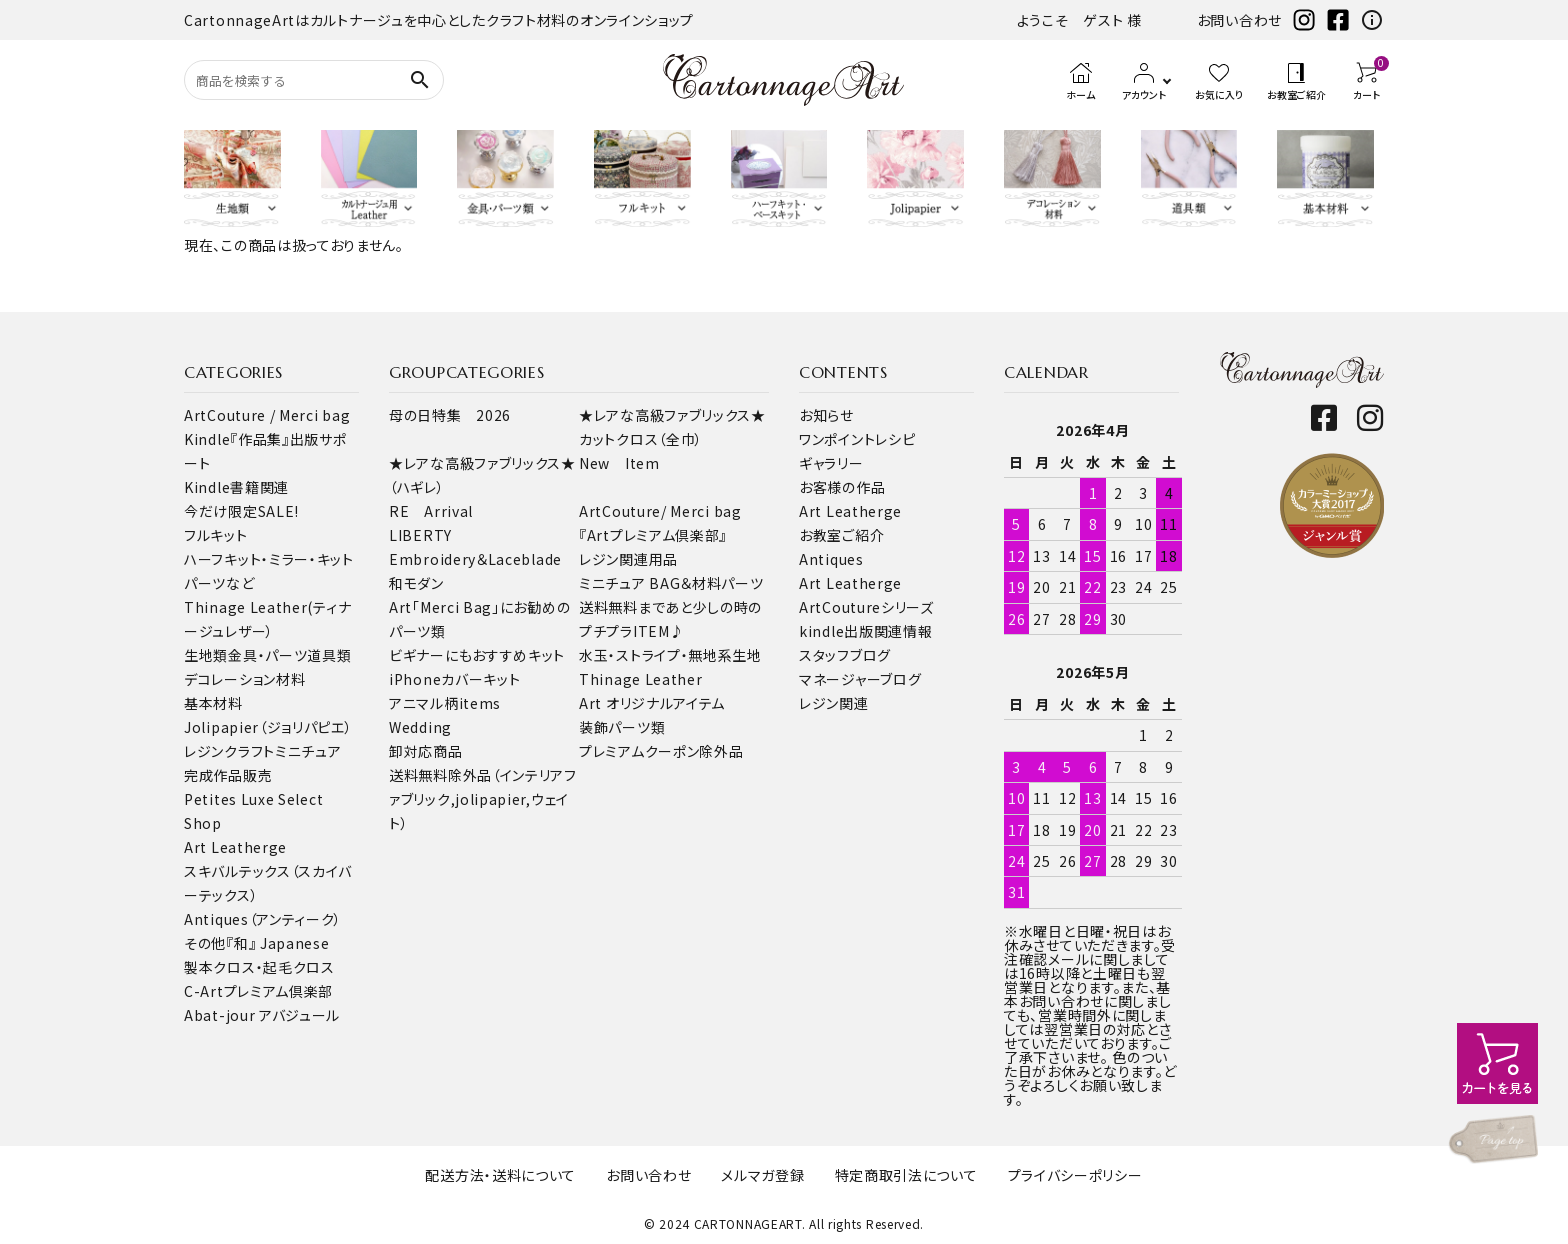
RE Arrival (431, 511)
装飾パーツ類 (622, 727)
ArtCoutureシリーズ (866, 607)
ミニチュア (308, 751)
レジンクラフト (229, 751)
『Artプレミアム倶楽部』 (653, 535)
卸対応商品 (426, 751)
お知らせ (826, 415)
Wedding (420, 727)
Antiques (831, 559)
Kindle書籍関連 (236, 487)
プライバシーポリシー (1075, 1175)
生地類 (206, 655)
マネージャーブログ (860, 679)
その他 (205, 943)
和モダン (416, 583)
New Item (619, 463)
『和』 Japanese (277, 943)
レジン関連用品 (628, 559)
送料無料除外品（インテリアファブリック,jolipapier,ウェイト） (483, 799)
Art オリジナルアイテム (652, 703)
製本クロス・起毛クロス (259, 967)
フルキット (216, 535)
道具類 (329, 655)
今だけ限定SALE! (241, 511)
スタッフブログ (845, 655)
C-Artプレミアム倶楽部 (258, 991)
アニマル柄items (445, 703)
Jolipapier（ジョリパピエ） (268, 727)
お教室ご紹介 (841, 535)
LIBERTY (420, 535)
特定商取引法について (906, 1175)
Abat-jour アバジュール (262, 1015)
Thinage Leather (641, 679)
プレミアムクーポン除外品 (661, 751)
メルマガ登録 (762, 1175)
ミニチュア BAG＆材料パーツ (671, 583)
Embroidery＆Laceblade (475, 559)
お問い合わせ (1239, 20)
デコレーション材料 (244, 679)
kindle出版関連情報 (865, 631)
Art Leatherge (235, 847)
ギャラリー (831, 463)
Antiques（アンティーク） (263, 919)
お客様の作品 (842, 487)
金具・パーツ (267, 655)
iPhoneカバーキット (454, 679)
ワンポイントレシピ (857, 439)
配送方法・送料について (500, 1175)
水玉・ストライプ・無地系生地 (670, 655)
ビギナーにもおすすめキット (477, 655)
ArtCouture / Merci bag (267, 415)
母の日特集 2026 (450, 415)
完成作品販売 (228, 775)
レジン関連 (834, 703)
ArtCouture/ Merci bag (660, 511)
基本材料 (213, 703)
